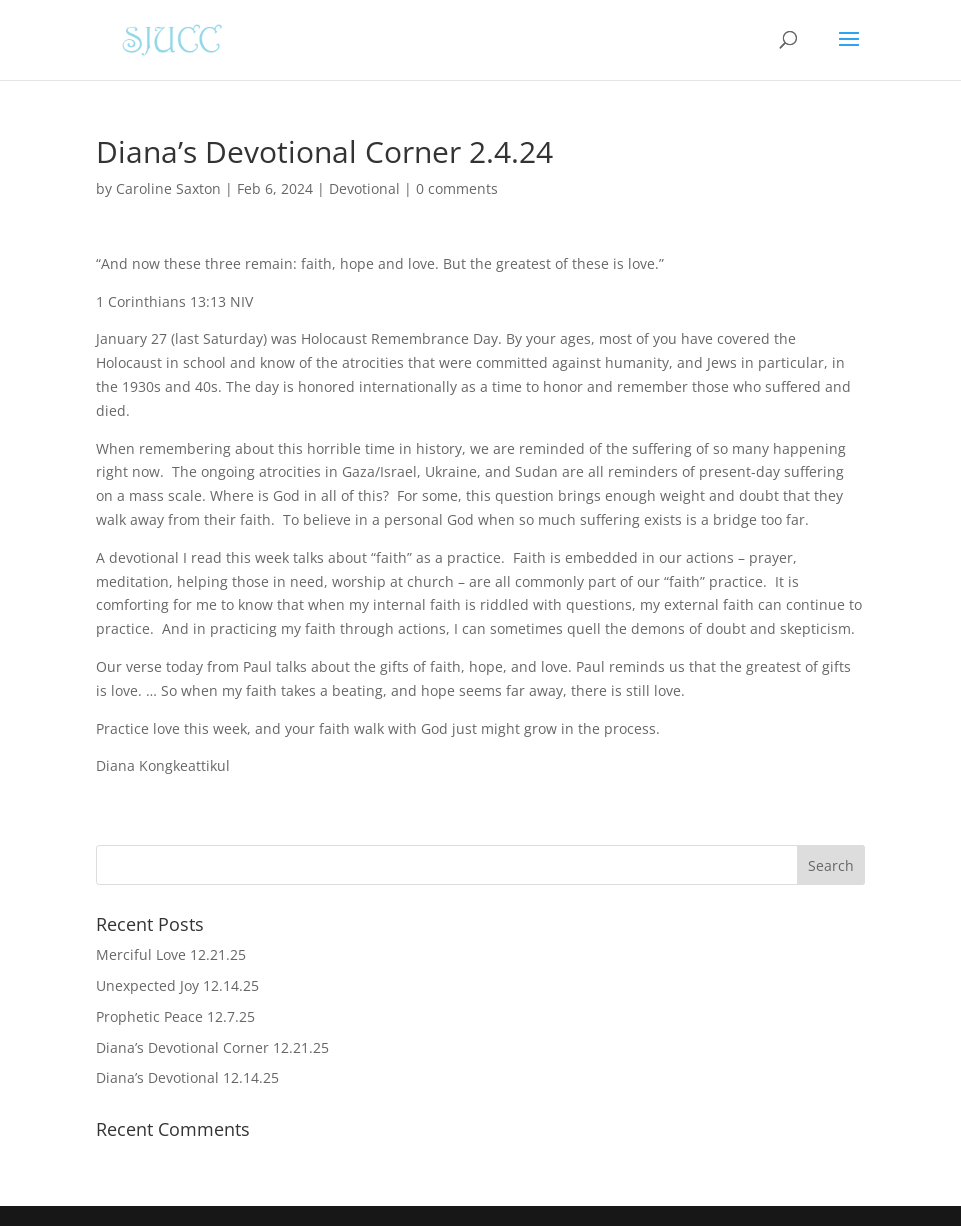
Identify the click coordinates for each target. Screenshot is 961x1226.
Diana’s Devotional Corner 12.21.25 (212, 1047)
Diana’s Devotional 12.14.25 (187, 1077)
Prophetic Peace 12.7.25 (175, 1016)
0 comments (457, 188)
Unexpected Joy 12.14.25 (177, 985)
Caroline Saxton (168, 188)
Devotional (364, 188)
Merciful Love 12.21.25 (171, 954)
